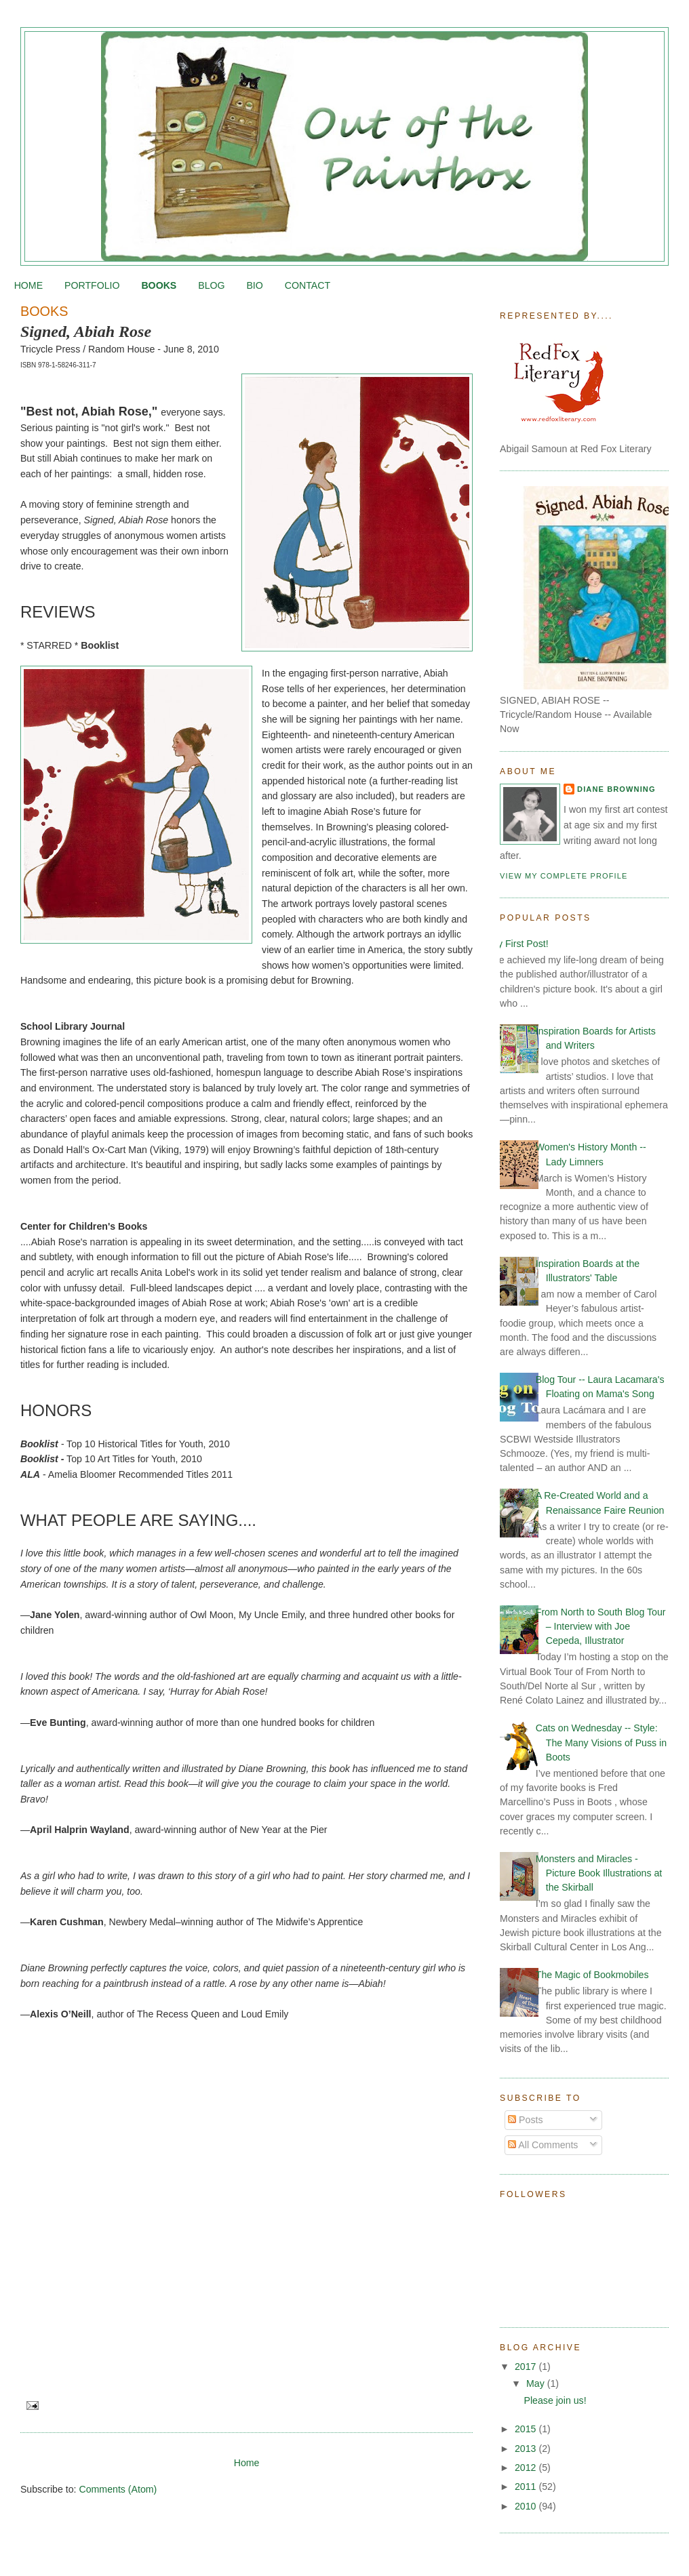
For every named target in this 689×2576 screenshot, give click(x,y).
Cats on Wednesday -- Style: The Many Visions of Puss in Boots (601, 1743)
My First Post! (519, 943)
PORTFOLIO (92, 285)
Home (247, 2462)
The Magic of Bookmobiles (592, 1974)
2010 (526, 2506)
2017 (526, 2366)
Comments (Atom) (118, 2489)
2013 (526, 2448)
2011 (526, 2486)
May (536, 2383)
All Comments (543, 2144)
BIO (254, 285)
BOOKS (158, 285)
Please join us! (555, 2400)
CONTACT (307, 285)
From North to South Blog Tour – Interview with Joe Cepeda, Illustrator (601, 1627)
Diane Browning (616, 789)
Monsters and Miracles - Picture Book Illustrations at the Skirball (599, 1873)
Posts (525, 2119)
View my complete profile (563, 876)
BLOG (211, 285)
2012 (526, 2467)
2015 (526, 2428)
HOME (28, 285)
